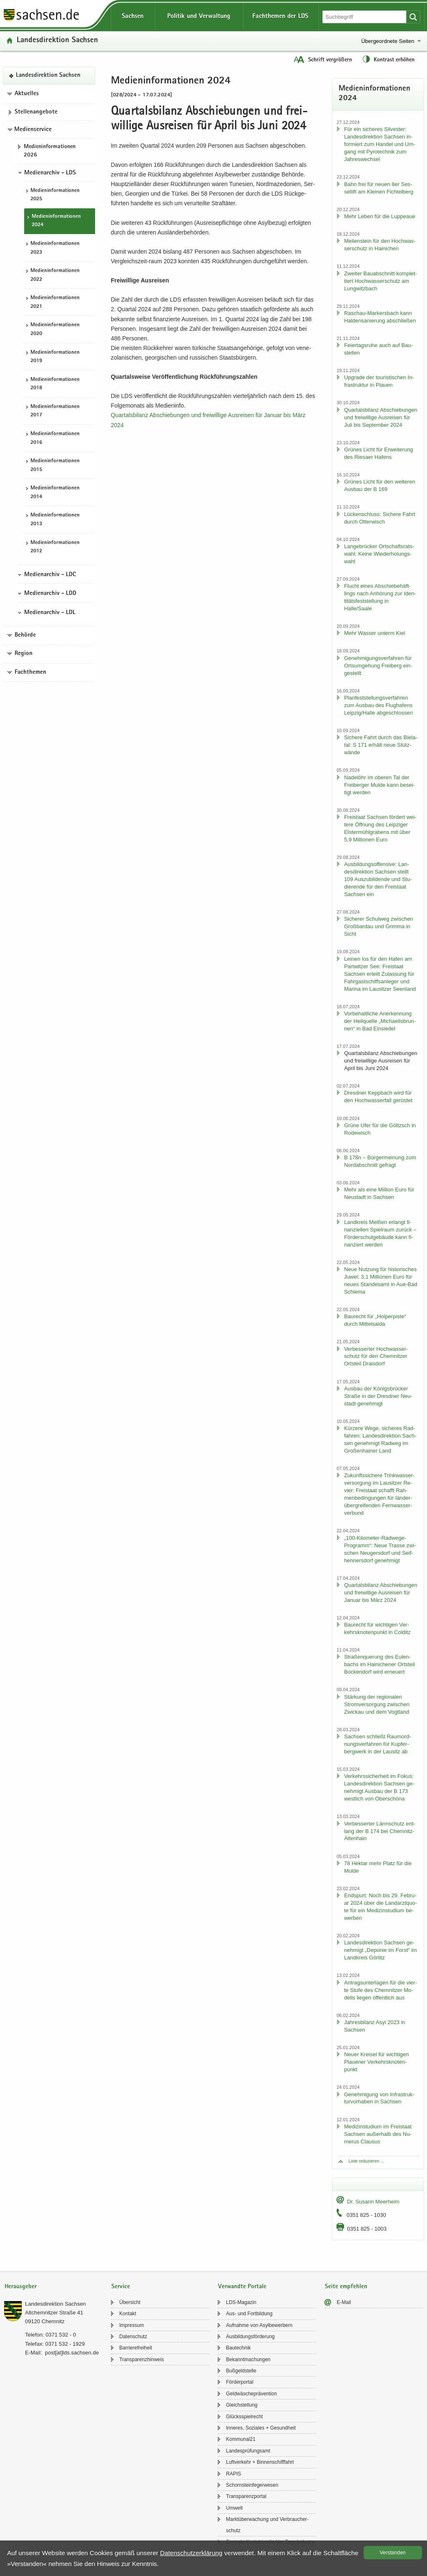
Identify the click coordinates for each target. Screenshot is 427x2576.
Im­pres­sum (131, 2325)
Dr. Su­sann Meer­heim (373, 2201)
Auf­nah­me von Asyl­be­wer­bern (259, 2325)
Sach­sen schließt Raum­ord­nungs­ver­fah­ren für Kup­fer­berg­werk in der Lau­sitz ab (377, 1744)
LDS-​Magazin (241, 2302)
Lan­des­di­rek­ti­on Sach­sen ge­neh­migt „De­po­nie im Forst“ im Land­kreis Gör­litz (380, 1950)
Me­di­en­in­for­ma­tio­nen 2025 (55, 195)
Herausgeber (21, 2287)
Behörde (25, 635)
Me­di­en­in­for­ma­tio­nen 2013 (55, 520)
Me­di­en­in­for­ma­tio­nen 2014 (55, 493)
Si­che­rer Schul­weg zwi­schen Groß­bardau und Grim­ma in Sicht (378, 926)
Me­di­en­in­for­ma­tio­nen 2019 (55, 357)
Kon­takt (127, 2314)
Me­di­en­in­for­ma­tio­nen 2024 (56, 221)
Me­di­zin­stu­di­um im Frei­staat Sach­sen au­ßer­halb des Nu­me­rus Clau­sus (378, 2134)
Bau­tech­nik (238, 2348)
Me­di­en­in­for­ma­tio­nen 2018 (55, 384)
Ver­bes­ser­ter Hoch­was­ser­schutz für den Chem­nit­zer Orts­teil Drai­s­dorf (376, 1356)
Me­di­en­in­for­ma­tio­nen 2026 (49, 151)
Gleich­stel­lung (241, 2405)
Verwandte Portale (242, 2287)
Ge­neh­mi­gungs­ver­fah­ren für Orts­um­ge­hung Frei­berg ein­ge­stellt (378, 665)
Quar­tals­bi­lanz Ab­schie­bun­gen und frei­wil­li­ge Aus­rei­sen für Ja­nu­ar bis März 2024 (380, 1592)
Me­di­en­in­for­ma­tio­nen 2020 (55, 329)
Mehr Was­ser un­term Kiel (374, 633)
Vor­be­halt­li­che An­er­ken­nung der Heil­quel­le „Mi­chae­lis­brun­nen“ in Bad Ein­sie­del (380, 1021)
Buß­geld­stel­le (241, 2371)
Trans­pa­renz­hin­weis (141, 2359)
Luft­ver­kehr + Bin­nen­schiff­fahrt (260, 2462)
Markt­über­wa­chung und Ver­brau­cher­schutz (267, 2524)
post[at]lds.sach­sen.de (72, 2352)
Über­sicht (130, 2302)
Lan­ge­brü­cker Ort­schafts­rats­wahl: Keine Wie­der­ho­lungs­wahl (379, 553)
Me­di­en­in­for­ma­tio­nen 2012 (55, 547)
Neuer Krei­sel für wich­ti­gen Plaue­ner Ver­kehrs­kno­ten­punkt (376, 2061)
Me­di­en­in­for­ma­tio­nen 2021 (55, 302)
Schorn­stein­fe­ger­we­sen (252, 2485)
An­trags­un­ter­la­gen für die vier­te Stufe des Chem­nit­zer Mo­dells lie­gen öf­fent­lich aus (380, 1990)
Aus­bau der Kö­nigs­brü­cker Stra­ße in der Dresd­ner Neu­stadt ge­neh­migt (378, 1396)
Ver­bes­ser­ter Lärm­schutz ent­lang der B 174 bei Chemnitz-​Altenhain (379, 1831)
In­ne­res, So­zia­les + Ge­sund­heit (261, 2428)
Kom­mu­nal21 (241, 2439)
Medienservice (33, 129)
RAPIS (233, 2474)
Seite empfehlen (346, 2287)
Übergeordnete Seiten (387, 41)
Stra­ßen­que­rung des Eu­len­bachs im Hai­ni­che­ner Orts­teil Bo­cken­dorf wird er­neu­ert (379, 1664)
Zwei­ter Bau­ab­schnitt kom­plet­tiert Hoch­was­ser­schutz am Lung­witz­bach (380, 281)
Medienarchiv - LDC (50, 575)
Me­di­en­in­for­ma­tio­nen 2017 (55, 411)
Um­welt (234, 2508)
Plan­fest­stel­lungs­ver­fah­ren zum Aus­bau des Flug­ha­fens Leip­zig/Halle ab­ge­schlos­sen (378, 705)
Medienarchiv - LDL (49, 613)
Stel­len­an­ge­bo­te (36, 112)
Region (24, 653)
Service (120, 2287)
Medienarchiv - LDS (50, 173)
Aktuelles (27, 94)
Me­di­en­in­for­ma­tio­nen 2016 (55, 438)
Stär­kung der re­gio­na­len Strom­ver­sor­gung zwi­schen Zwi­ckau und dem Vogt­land (376, 1704)
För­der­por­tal (239, 2382)
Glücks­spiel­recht (244, 2417)
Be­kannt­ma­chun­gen (248, 2359)
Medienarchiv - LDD (50, 594)
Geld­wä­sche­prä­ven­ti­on (251, 2394)
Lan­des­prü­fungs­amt (248, 2451)
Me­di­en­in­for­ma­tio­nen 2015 (55, 465)
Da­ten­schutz (133, 2336)
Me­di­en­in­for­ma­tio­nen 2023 (55, 248)
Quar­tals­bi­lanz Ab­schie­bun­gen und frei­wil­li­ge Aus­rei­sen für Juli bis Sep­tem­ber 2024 (380, 417)
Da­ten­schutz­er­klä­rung (191, 2552)
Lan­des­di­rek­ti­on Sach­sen (57, 41)
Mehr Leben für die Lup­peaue (379, 216)
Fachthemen (30, 672)
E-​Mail (344, 2302)
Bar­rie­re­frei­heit (135, 2348)
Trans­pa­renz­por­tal (246, 2496)
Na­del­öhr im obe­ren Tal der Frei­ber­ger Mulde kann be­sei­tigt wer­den (379, 785)
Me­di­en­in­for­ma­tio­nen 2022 (55, 275)
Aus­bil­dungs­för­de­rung (250, 2336)
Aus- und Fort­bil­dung (249, 2314)
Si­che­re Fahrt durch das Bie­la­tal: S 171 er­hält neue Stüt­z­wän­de (380, 744)
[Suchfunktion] (365, 16)
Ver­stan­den (393, 2553)
